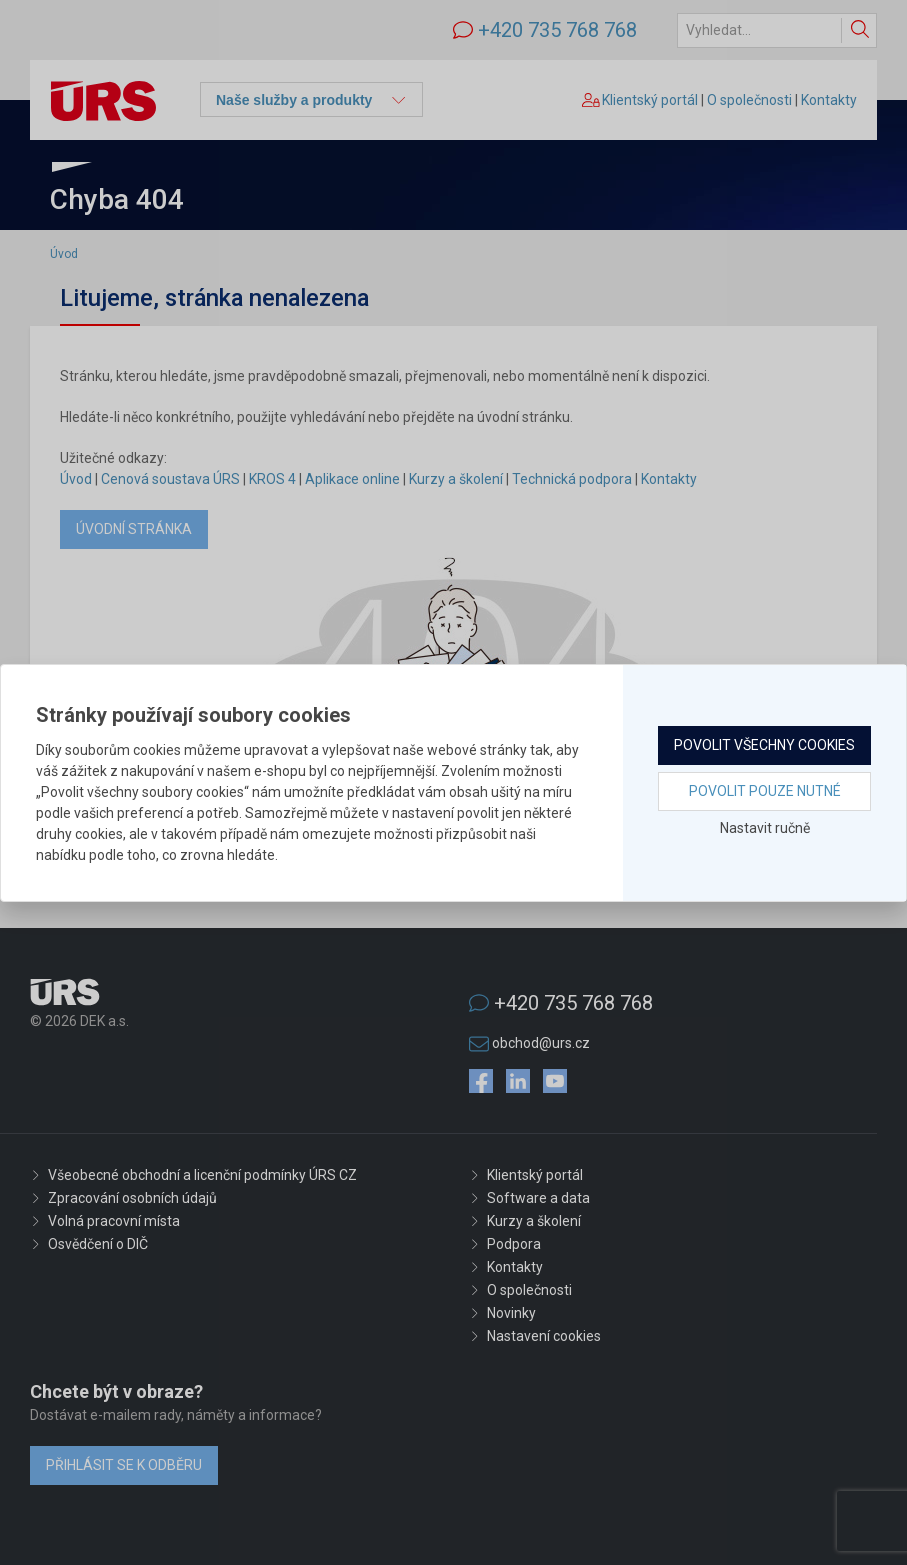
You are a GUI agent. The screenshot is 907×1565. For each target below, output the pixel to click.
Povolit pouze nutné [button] (765, 791)
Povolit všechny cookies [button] (764, 745)
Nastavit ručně (765, 828)
